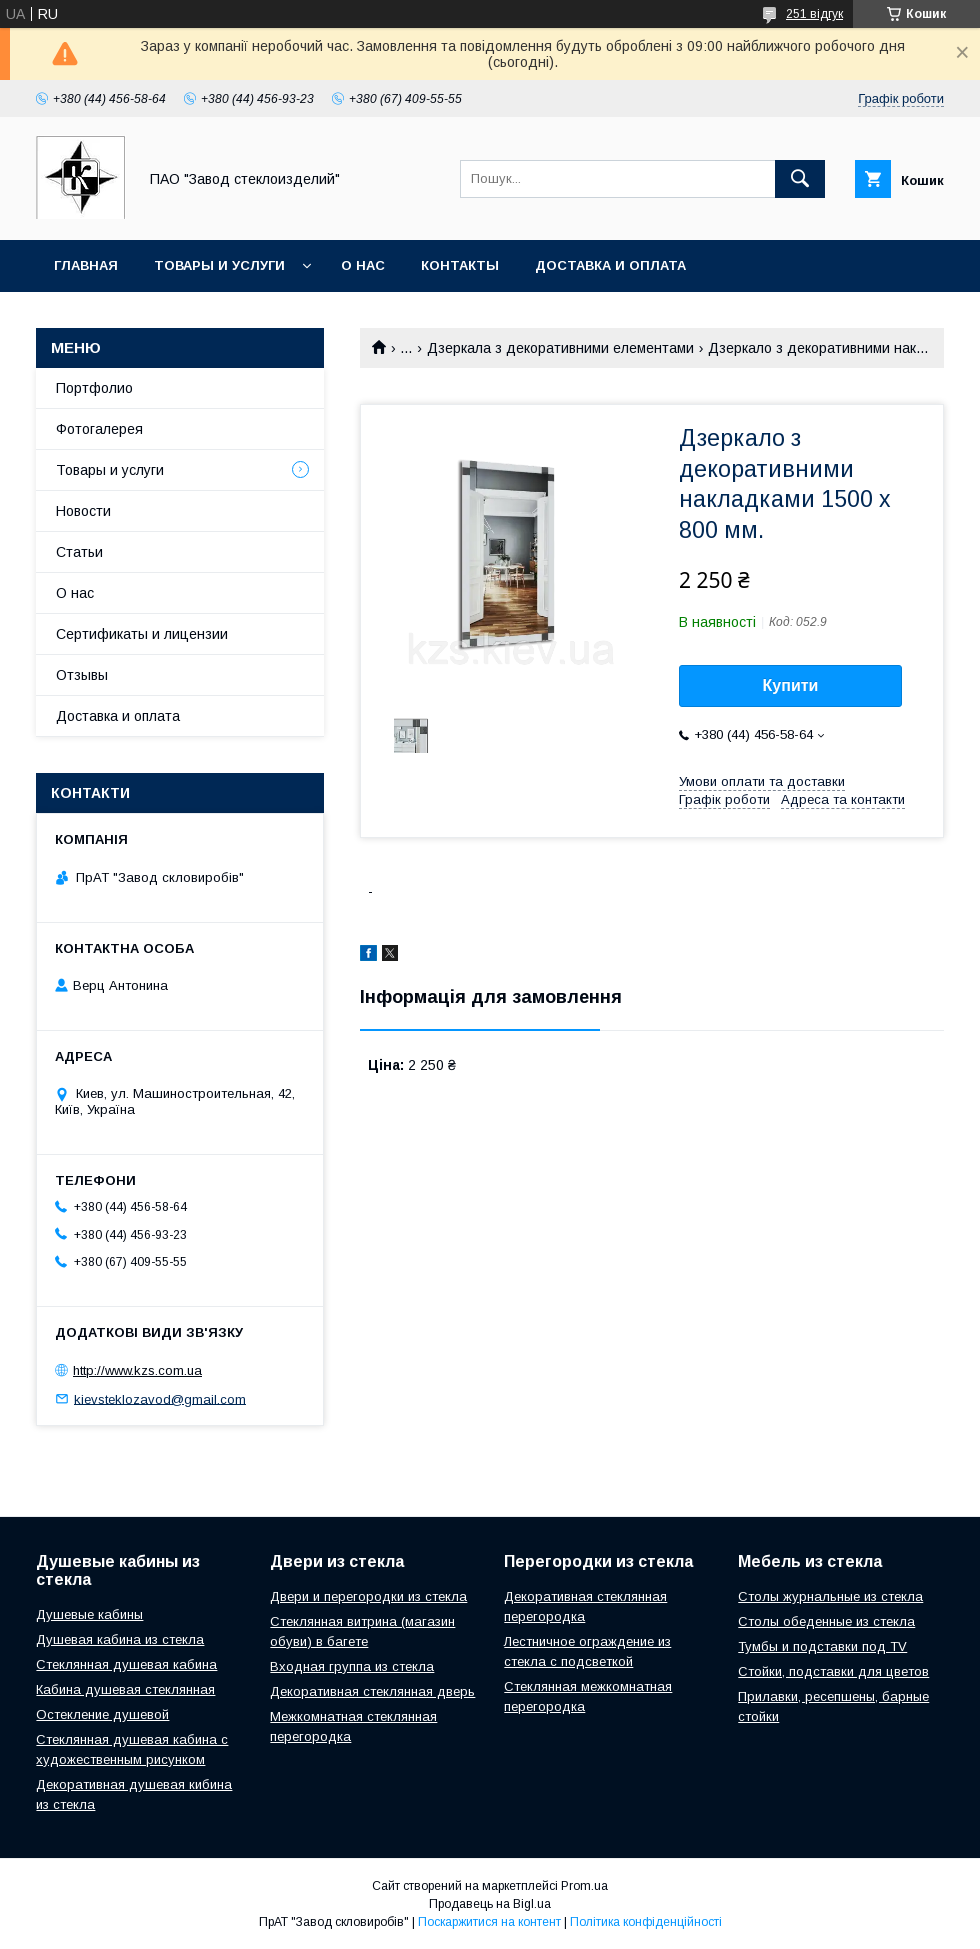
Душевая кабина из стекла (120, 1639)
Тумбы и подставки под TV (822, 1646)
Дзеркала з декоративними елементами (560, 348)
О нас (363, 265)
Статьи (79, 552)
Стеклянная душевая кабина (126, 1664)
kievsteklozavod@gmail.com (160, 1398)
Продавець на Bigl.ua (490, 1904)
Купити (791, 685)
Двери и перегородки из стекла (368, 1596)
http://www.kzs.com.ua (137, 1370)
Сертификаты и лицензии (142, 634)
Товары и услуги (219, 265)
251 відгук (814, 14)
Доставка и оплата (610, 265)
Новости (83, 511)
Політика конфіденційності (646, 1922)
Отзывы (82, 675)
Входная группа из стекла (352, 1666)
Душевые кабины (89, 1614)
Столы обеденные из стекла (826, 1621)
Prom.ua (584, 1886)
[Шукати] (800, 179)
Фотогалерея (99, 429)
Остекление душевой (102, 1714)
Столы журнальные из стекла (830, 1596)
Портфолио (94, 388)
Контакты (460, 265)
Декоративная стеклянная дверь (372, 1691)
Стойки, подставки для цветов (833, 1671)
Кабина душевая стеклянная (125, 1689)
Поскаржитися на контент (489, 1922)
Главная (86, 265)
